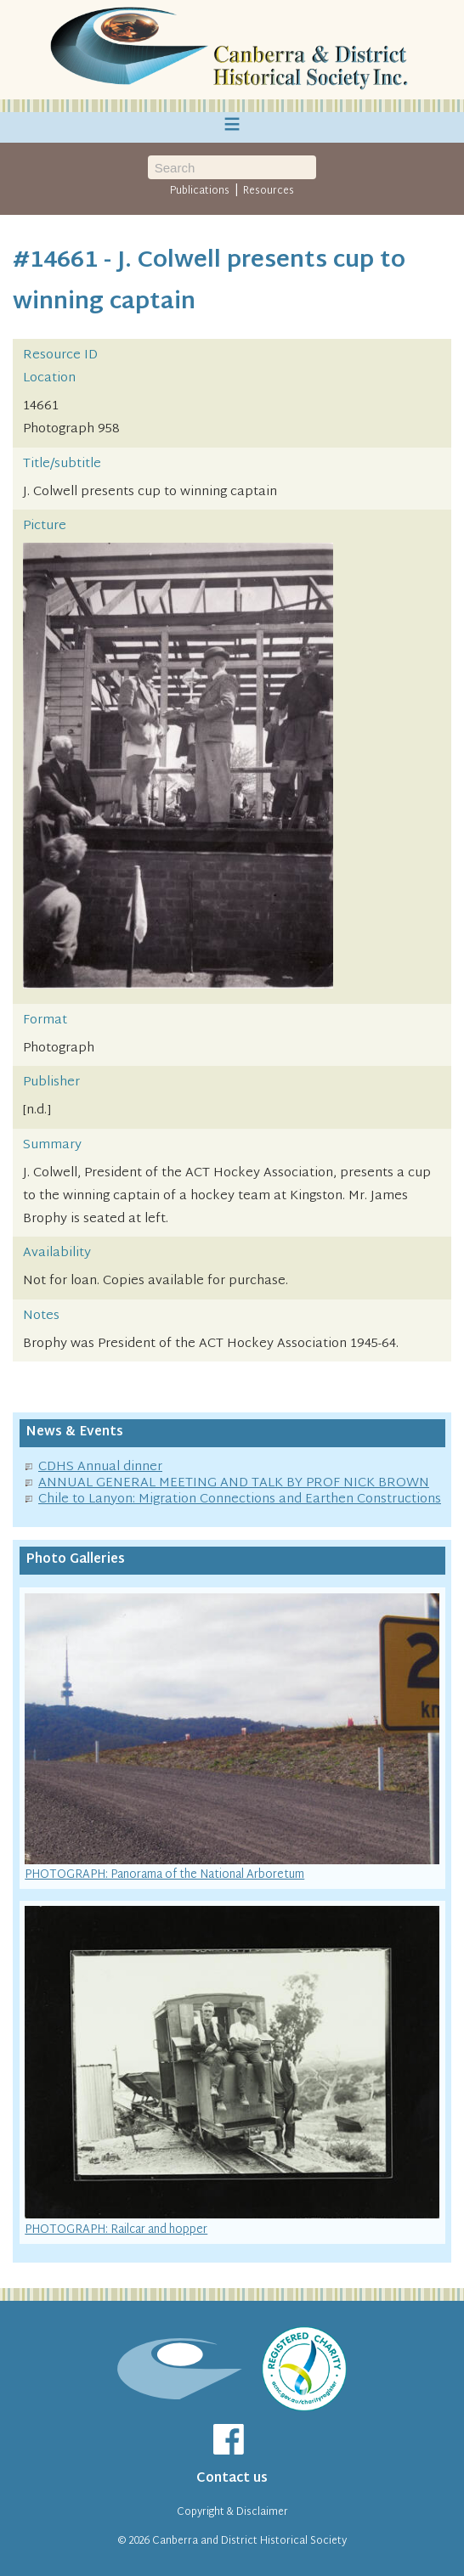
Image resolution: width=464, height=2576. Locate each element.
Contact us (232, 2478)
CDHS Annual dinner (100, 1467)
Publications (199, 191)
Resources (268, 191)
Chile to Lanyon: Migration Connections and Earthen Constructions (239, 1499)
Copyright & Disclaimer (232, 2512)
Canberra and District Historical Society (249, 2541)
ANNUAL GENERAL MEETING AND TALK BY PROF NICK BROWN (233, 1483)
